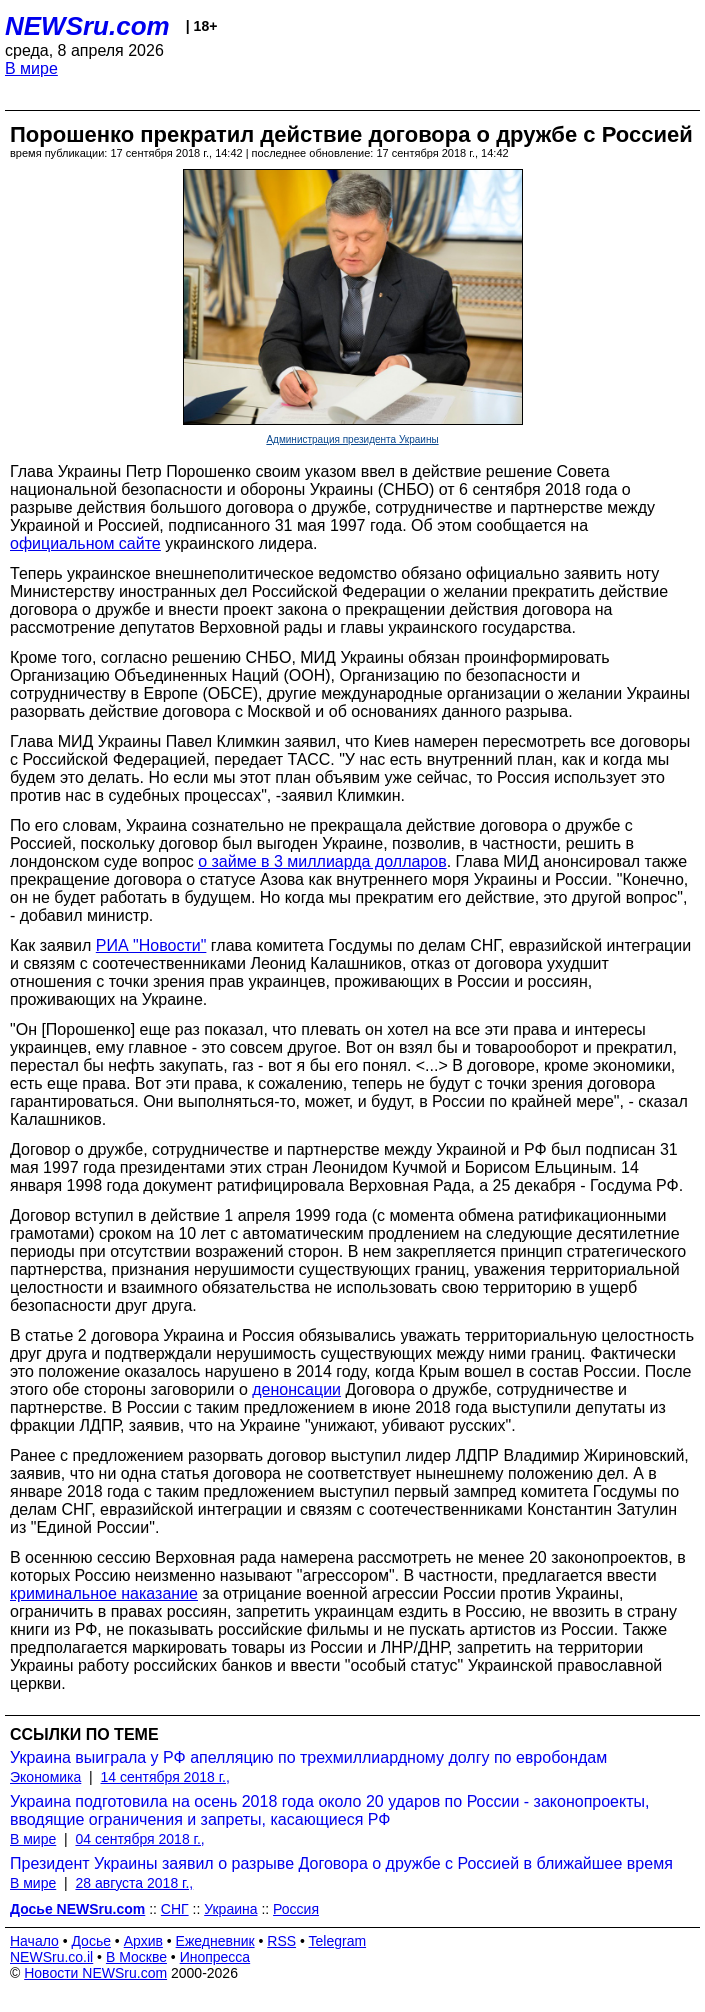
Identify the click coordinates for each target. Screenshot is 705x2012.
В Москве (136, 1957)
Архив (143, 1941)
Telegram (338, 1941)
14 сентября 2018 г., (165, 1777)
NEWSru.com (87, 26)
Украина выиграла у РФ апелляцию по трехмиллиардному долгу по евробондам (308, 1757)
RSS (281, 1941)
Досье (91, 1941)
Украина (230, 1909)
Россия (296, 1909)
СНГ (175, 1909)
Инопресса (215, 1957)
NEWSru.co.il (51, 1957)
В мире (31, 68)
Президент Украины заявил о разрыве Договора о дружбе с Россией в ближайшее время (341, 1863)
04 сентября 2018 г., (139, 1839)
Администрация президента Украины (352, 439)
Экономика (45, 1777)
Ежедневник (215, 1941)
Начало (34, 1941)
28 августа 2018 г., (134, 1883)
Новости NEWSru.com (95, 1973)
